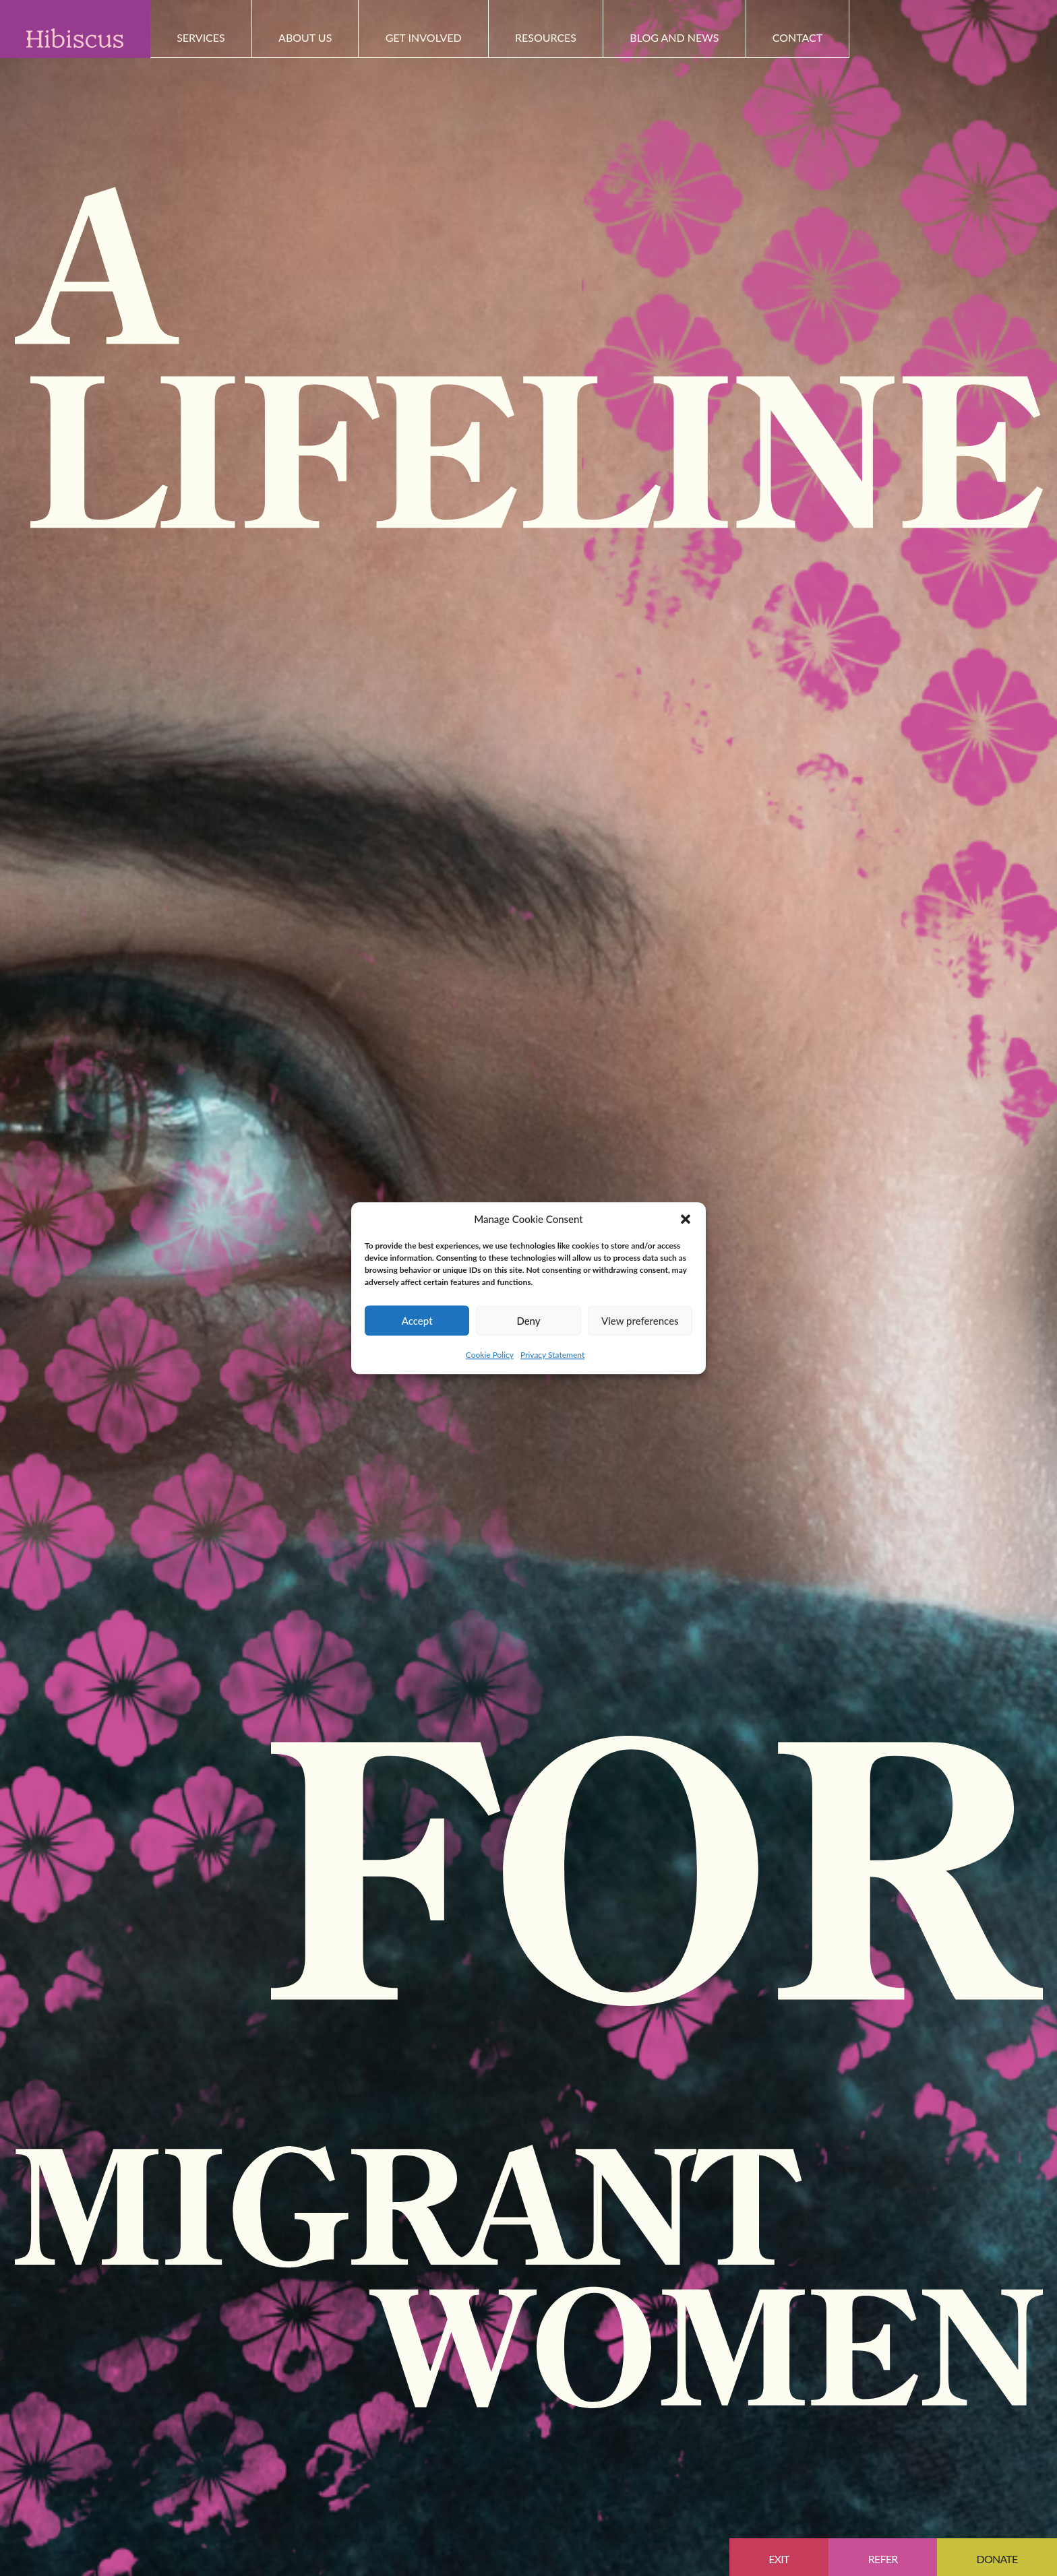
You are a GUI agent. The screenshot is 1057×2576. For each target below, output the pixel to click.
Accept (417, 1321)
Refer (883, 2558)
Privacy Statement (552, 1355)
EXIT (778, 2558)
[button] (685, 1219)
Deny (528, 1321)
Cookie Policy (490, 1355)
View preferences (640, 1321)
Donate (997, 2558)
